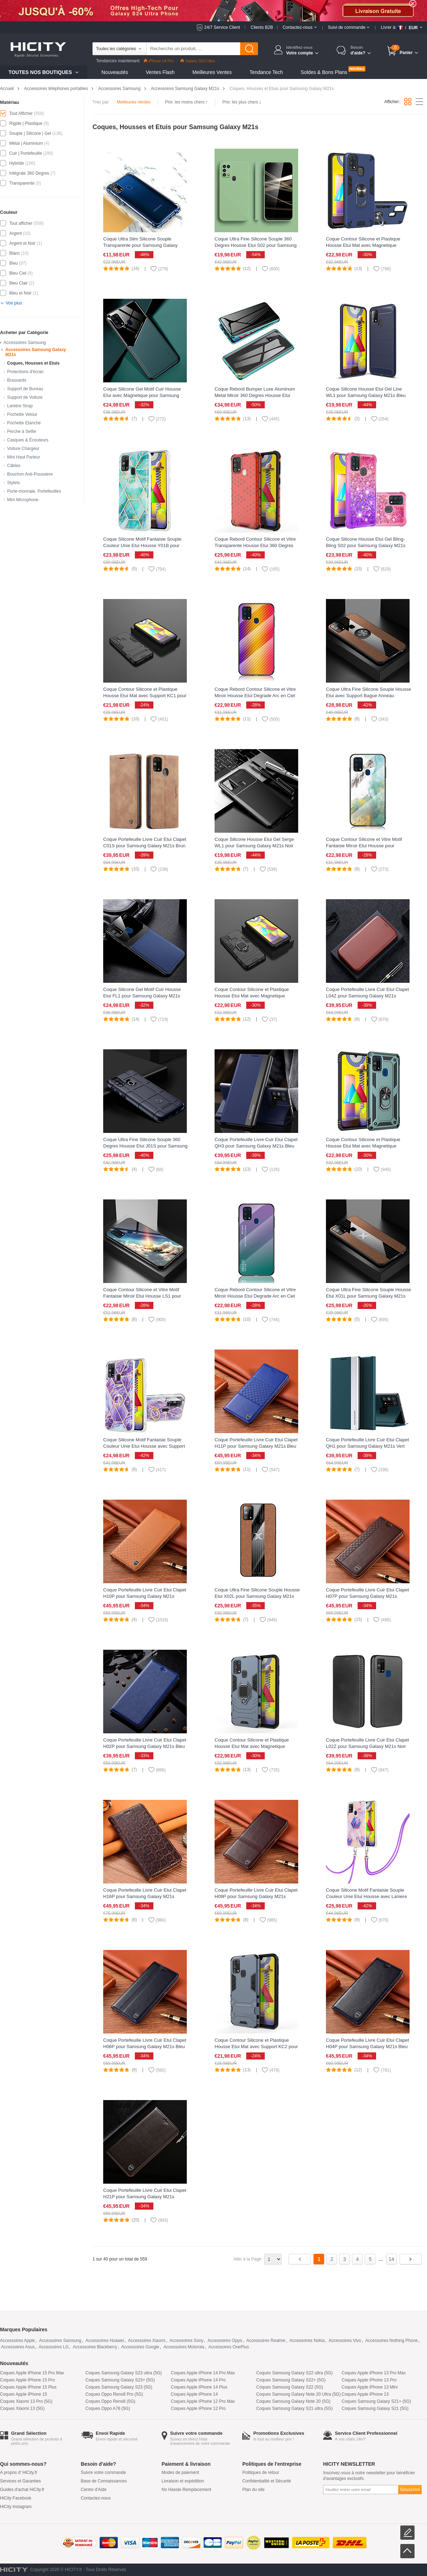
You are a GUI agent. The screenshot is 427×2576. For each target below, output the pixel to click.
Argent (15, 233)
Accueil (7, 88)
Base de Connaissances (104, 2481)
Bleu (13, 263)
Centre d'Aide (93, 2489)
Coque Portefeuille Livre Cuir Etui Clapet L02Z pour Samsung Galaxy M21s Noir (367, 1743)
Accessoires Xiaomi (146, 2340)
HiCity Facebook (15, 2498)
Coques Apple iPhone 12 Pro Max (203, 2401)
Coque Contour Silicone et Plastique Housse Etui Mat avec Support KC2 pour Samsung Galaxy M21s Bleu (256, 2046)
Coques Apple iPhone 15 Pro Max (32, 2372)
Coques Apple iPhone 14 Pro (198, 2380)
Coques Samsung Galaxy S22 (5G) (289, 2387)
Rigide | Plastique (25, 123)
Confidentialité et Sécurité (266, 2481)
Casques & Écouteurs (27, 440)
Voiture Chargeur (23, 448)
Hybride (16, 163)
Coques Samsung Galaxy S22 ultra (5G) (294, 2372)
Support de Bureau (25, 388)
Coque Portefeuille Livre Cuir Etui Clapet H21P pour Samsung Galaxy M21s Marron (144, 2197)
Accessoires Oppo (224, 2340)
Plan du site (253, 2489)
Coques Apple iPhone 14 (194, 2394)
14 (391, 2259)
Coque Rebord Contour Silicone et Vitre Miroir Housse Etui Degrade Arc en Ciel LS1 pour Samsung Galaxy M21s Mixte (255, 1296)
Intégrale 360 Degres (29, 173)
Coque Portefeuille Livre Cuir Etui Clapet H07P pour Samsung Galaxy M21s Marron (367, 1596)
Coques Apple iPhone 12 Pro (198, 2408)
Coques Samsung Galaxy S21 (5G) (375, 2408)
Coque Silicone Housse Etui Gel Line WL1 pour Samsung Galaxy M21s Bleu (366, 392)
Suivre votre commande (103, 2472)
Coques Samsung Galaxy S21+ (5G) (376, 2401)
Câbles (13, 465)
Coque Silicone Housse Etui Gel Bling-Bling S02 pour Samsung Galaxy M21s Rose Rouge (365, 545)
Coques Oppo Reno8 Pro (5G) (114, 2394)
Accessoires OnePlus (229, 2346)
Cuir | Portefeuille (25, 153)
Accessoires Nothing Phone (391, 2340)
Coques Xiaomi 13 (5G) (22, 2408)
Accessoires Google (140, 2346)
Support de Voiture (24, 397)
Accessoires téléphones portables (56, 88)
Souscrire (410, 2489)
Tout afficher (20, 223)
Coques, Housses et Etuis (33, 363)
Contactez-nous (96, 2498)
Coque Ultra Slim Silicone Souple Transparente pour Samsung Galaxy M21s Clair (140, 245)
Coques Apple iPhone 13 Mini (369, 2387)
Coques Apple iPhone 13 (365, 2394)
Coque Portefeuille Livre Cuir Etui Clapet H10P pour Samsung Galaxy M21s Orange (144, 1596)
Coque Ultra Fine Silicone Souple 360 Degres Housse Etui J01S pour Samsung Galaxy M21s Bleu (145, 1146)
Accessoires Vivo (345, 2340)
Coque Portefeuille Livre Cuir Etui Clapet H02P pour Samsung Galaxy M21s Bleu (144, 1743)
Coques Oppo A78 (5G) (107, 2408)
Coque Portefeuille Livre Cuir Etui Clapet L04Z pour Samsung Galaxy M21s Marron (367, 996)
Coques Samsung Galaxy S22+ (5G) (291, 2380)
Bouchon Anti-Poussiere (30, 474)
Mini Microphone (22, 499)
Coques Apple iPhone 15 (23, 2394)
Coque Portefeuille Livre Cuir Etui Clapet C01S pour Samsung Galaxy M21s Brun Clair (144, 846)
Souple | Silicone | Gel (30, 133)
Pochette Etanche (24, 422)
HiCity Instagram (16, 2506)
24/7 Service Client (222, 27)
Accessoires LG (54, 2346)
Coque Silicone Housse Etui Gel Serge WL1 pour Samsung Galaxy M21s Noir (254, 842)
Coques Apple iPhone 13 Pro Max (374, 2372)
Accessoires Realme (265, 2340)
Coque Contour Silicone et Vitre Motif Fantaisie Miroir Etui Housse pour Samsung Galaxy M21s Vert (364, 846)
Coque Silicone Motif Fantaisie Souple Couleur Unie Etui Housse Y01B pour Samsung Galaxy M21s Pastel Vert (142, 545)
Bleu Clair (18, 283)
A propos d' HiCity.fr (18, 2472)
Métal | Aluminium (26, 143)
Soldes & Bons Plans (324, 72)
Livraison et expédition (183, 2481)
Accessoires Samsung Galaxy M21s (185, 88)
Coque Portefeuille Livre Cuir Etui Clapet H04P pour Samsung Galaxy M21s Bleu (367, 2043)
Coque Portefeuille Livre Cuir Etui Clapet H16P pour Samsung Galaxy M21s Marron (144, 1896)
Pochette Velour (22, 414)
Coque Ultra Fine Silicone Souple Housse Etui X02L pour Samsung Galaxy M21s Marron (257, 1596)
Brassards (16, 380)
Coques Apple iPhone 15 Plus (28, 2387)
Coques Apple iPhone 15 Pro (27, 2380)
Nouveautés (114, 72)
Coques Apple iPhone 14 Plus (199, 2387)
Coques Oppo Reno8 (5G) (110, 2401)
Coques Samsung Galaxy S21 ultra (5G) (294, 2408)
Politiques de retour (260, 2472)
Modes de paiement (180, 2472)
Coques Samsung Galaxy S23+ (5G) (120, 2380)
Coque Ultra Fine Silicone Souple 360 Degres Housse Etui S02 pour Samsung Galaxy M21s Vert (256, 245)
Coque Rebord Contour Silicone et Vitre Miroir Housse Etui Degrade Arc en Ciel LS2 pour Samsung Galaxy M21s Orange (257, 696)
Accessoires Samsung (119, 88)
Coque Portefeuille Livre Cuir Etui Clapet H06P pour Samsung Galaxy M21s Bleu (144, 2043)
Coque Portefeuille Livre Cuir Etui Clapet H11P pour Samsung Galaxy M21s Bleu (256, 1443)
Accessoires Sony (186, 2340)
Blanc (14, 253)
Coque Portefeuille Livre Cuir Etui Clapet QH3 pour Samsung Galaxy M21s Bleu (256, 1143)
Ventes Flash (160, 72)
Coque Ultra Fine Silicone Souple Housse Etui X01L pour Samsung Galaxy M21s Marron (368, 1296)
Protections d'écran (25, 371)
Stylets (13, 482)
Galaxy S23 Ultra (197, 61)
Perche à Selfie (21, 431)
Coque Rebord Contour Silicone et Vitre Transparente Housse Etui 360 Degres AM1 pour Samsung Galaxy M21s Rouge (257, 545)
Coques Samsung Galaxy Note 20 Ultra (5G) (298, 2394)
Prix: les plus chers (242, 102)
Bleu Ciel (17, 273)
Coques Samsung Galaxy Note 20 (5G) (293, 2401)
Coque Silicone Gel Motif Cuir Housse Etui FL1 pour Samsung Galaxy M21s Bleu (142, 996)
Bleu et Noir (20, 293)
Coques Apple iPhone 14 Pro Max (203, 2372)
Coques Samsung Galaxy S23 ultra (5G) (123, 2372)
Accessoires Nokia (307, 2340)
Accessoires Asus (18, 2346)
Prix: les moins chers (186, 102)
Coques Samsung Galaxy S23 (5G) (118, 2387)
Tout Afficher (21, 113)
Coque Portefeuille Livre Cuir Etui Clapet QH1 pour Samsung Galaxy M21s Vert (367, 1443)
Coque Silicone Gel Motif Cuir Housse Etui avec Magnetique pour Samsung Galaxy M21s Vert (142, 395)
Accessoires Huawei (104, 2340)
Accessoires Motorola (183, 2346)
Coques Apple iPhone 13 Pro (369, 2380)
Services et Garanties (20, 2481)
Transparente (22, 183)
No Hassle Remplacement (186, 2489)
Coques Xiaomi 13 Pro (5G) (26, 2401)
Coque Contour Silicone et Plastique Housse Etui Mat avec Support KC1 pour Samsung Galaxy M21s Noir (144, 696)
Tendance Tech (266, 72)
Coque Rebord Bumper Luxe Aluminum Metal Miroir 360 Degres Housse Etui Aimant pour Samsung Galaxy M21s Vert (256, 395)
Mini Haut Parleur (23, 457)
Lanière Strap (20, 405)
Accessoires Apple (17, 2340)
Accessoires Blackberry (95, 2346)
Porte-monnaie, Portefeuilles (34, 491)
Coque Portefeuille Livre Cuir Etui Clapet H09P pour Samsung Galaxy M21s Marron (256, 1896)
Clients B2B (262, 27)
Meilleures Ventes (212, 72)
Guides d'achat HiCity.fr (22, 2489)
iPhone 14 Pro (159, 61)
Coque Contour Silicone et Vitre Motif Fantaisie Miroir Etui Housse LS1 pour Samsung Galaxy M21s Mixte (142, 1296)
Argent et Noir (22, 243)
